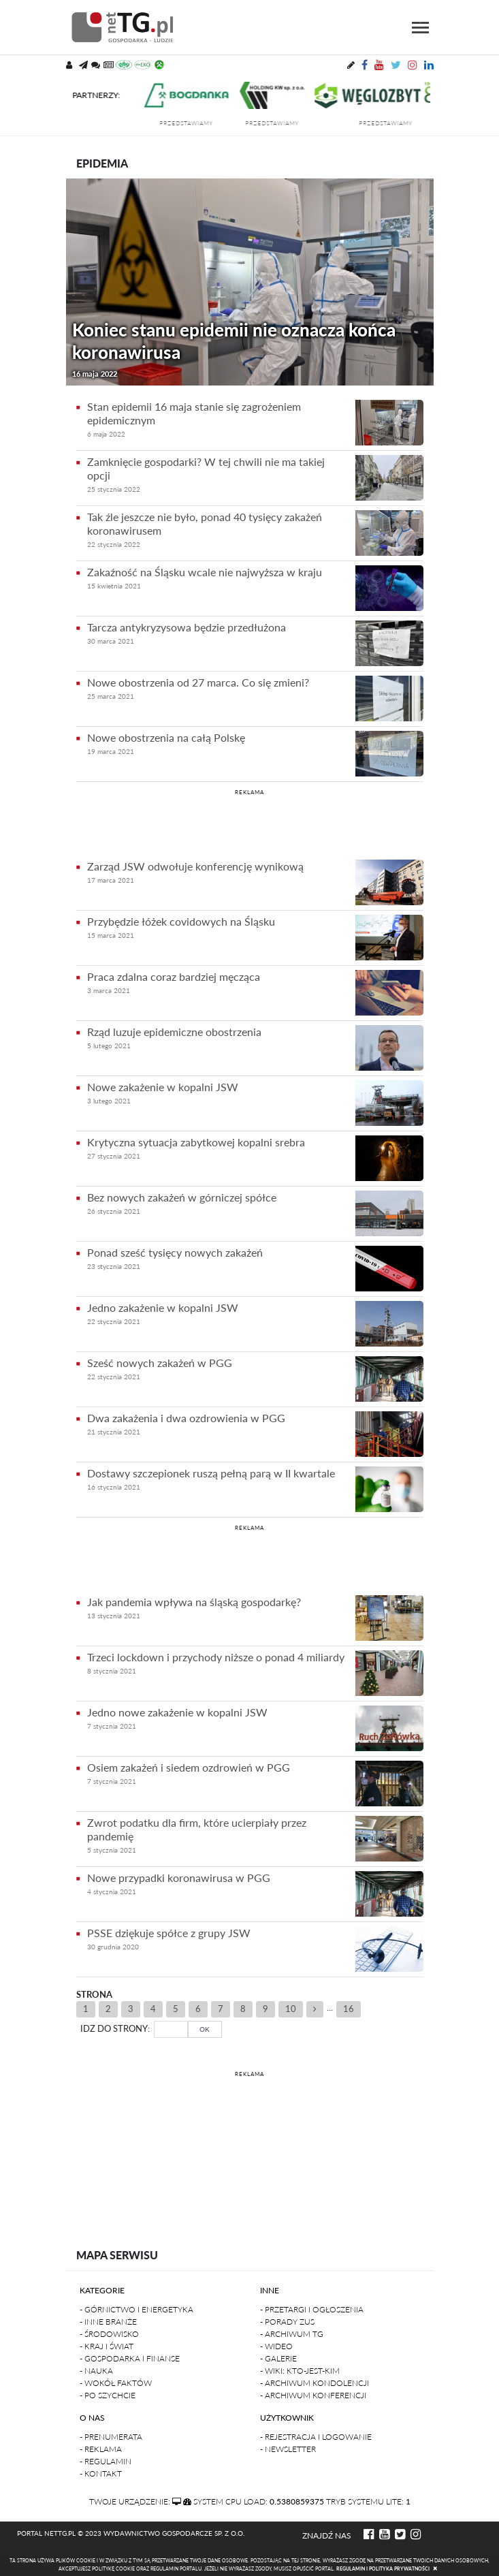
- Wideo (276, 2346)
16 (348, 2008)
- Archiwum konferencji (313, 2395)
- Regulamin (105, 2461)
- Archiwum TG (291, 2334)
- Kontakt (101, 2473)
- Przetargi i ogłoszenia (312, 2309)
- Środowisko (109, 2334)
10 (290, 2008)
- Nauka (96, 2371)
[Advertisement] (249, 822)
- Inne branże (108, 2321)
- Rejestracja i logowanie (316, 2437)
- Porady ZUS (287, 2321)
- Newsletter (288, 2449)
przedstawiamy (198, 123)
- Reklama (101, 2449)
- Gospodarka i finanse (130, 2358)
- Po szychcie (107, 2395)
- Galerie (278, 2358)
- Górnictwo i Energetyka (136, 2309)
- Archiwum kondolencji (314, 2383)
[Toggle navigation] (420, 27)
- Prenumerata (111, 2437)
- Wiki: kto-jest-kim (300, 2371)
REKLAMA (249, 792)
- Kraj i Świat (106, 2346)
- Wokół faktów (116, 2383)
